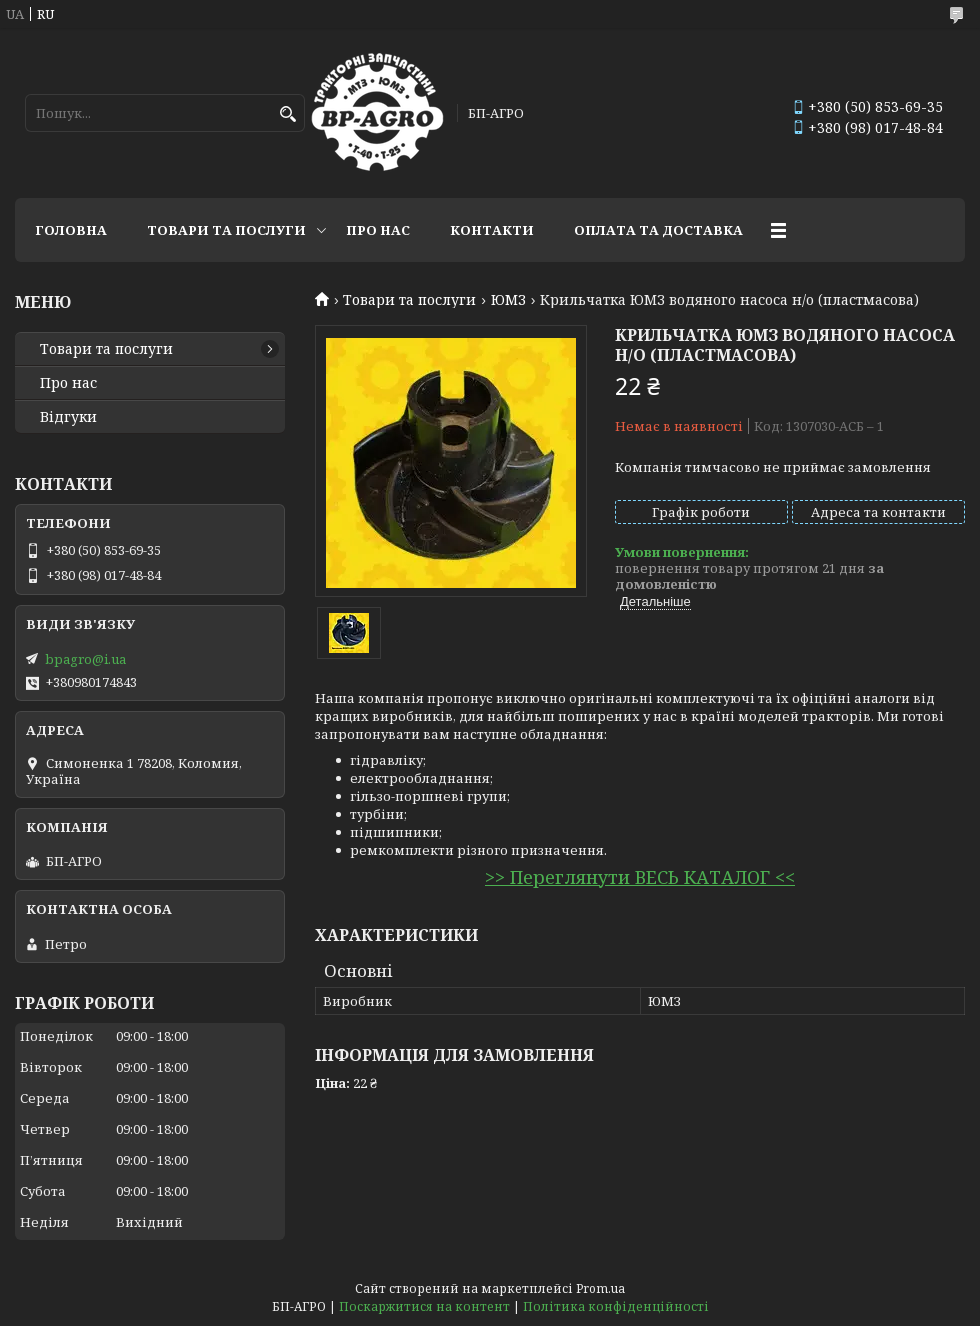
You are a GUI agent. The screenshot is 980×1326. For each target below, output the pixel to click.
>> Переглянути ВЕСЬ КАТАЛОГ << (640, 877)
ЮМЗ (508, 300)
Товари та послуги (226, 230)
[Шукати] (287, 114)
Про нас (378, 230)
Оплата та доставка (658, 230)
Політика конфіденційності (616, 1306)
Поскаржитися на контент (424, 1306)
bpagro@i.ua (85, 659)
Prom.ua (600, 1288)
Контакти (492, 230)
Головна (71, 230)
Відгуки (68, 417)
